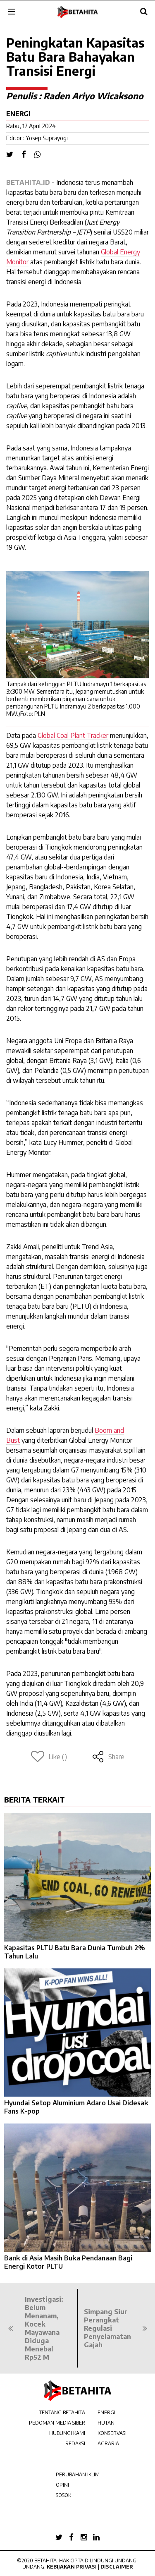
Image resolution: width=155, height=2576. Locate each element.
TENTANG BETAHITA (62, 2412)
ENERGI (106, 2412)
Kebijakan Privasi (72, 2567)
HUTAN (106, 2423)
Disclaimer (116, 2567)
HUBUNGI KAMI (67, 2433)
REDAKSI (75, 2443)
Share (108, 1756)
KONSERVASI (112, 2433)
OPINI (62, 2485)
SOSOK (63, 2495)
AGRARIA (108, 2443)
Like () (49, 1756)
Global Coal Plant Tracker (73, 735)
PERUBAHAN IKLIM (78, 2474)
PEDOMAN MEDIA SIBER (57, 2423)
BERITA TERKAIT (34, 1799)
